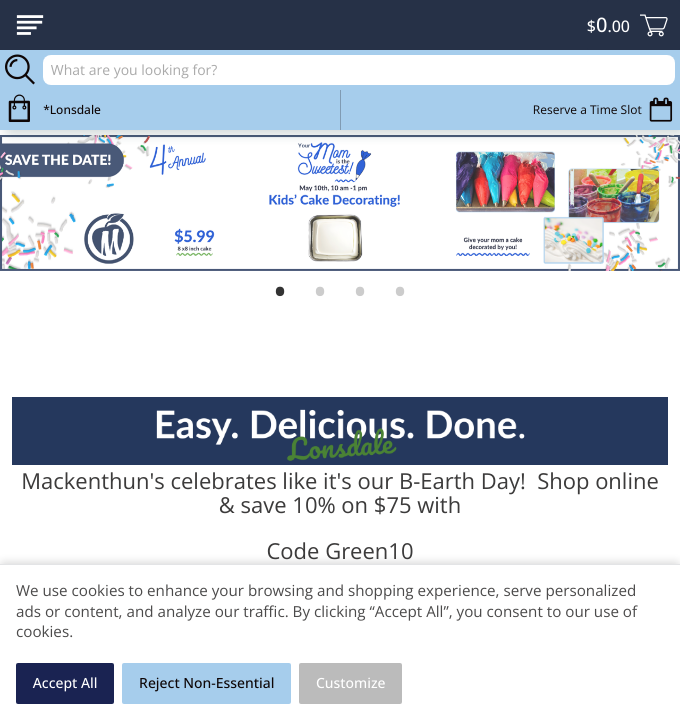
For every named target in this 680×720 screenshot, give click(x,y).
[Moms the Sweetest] (340, 203)
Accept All (65, 683)
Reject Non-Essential (206, 683)
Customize (351, 683)
